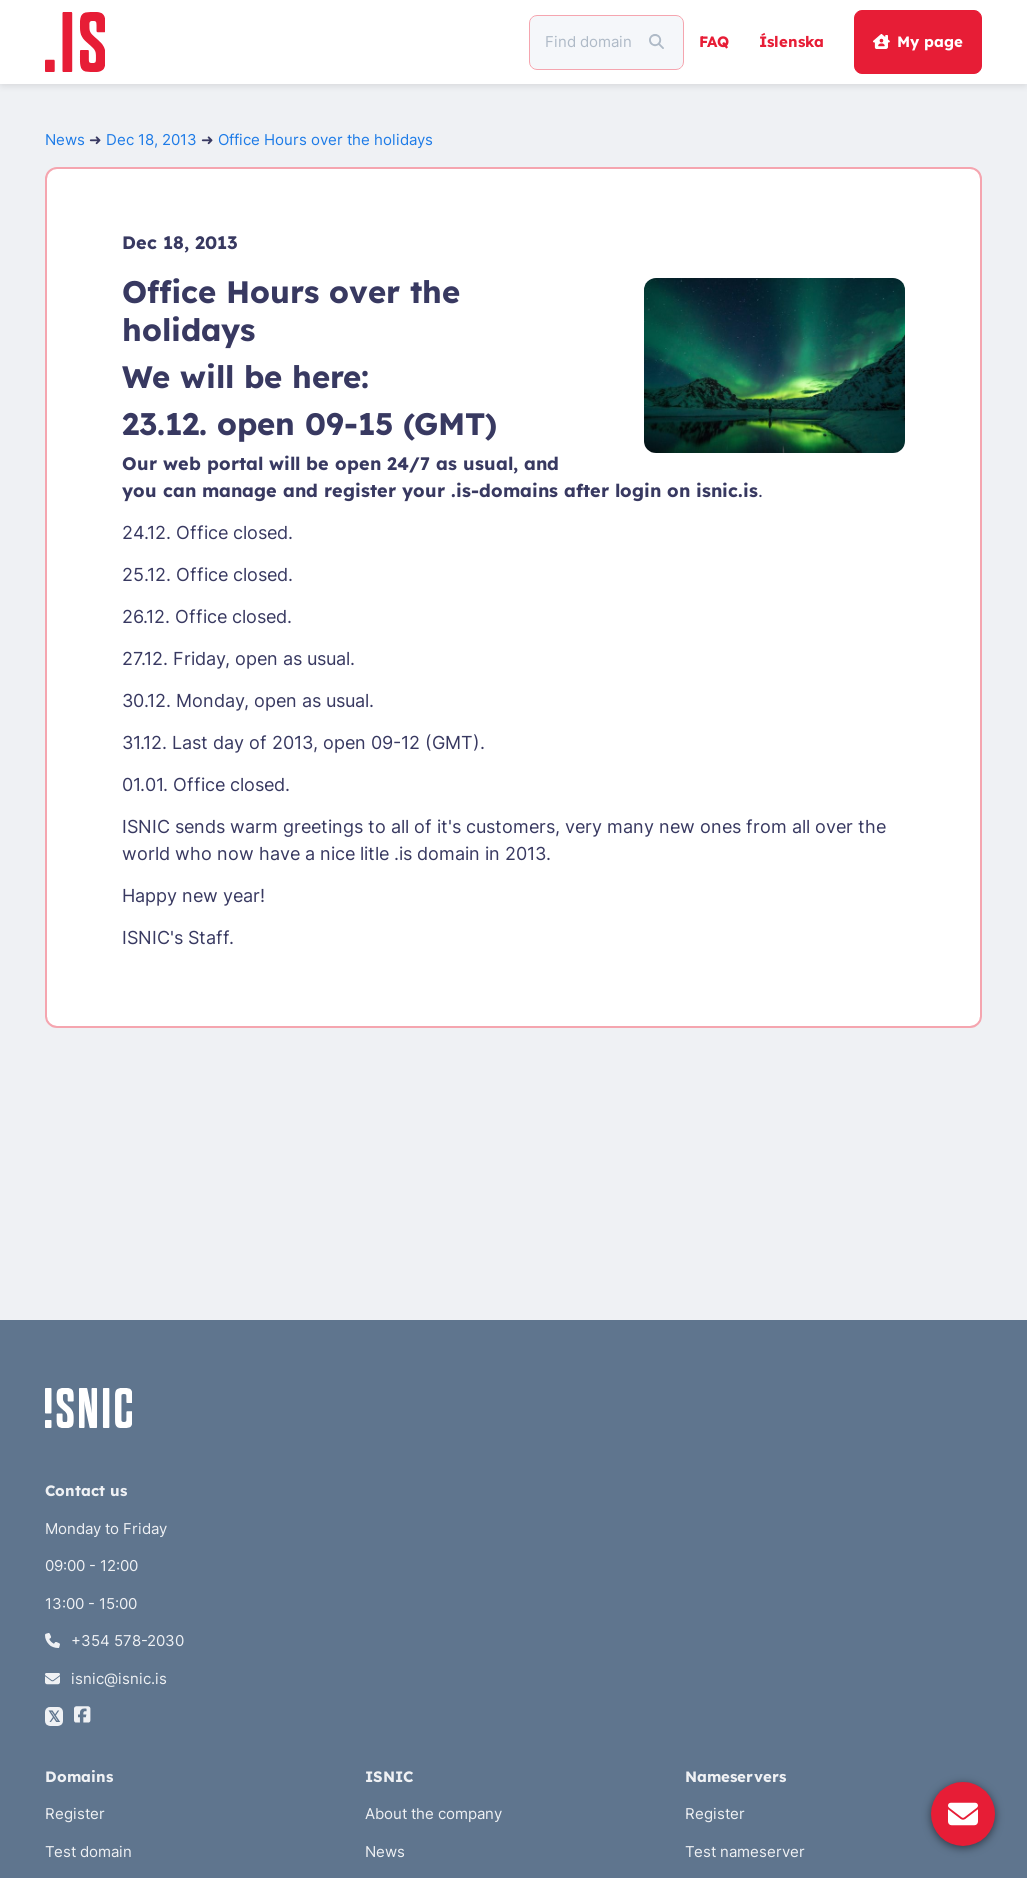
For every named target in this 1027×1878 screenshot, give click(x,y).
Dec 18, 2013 (151, 139)
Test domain (88, 1851)
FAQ (714, 41)
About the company (433, 1813)
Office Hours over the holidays (325, 139)
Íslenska (791, 41)
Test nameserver (745, 1851)
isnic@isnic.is (106, 1678)
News (65, 139)
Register (75, 1813)
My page (918, 41)
